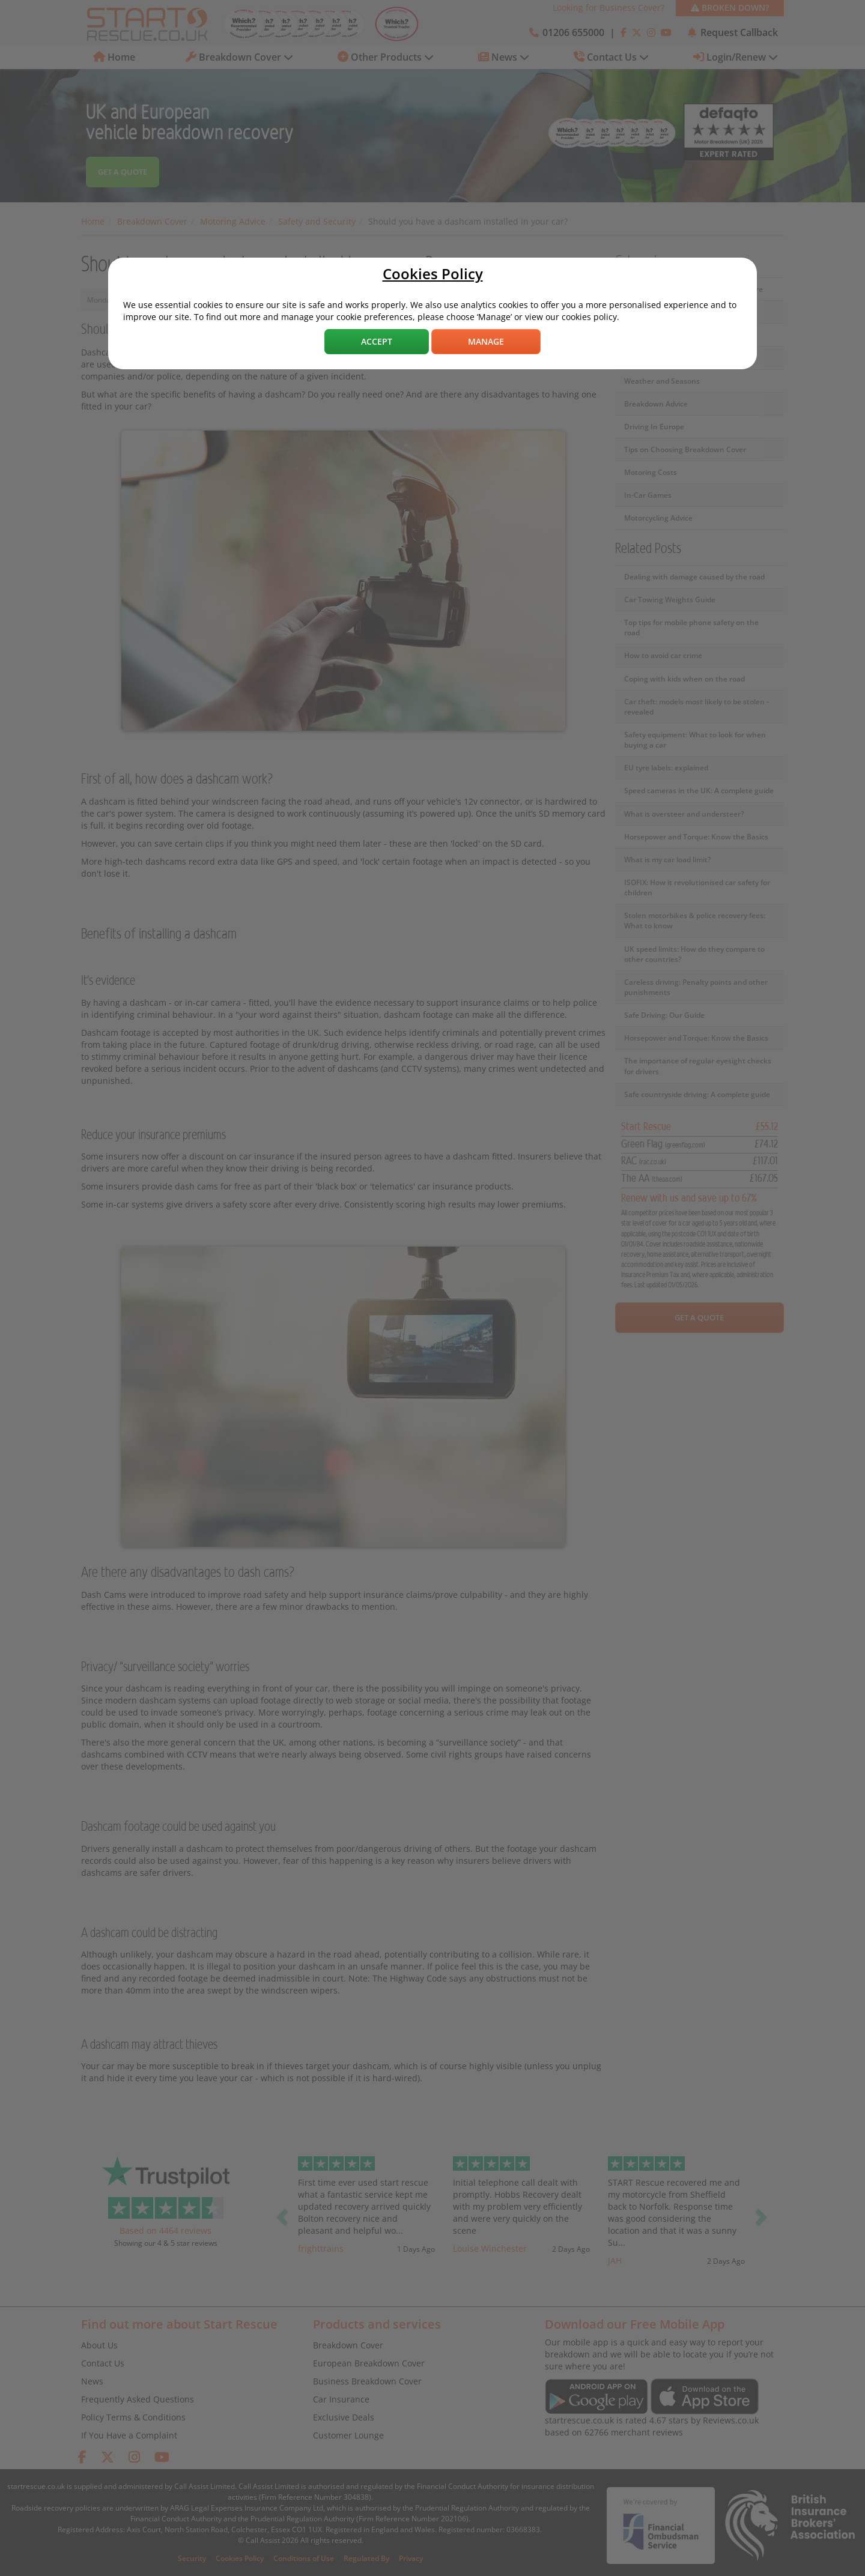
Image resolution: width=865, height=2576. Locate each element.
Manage (486, 341)
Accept (376, 341)
